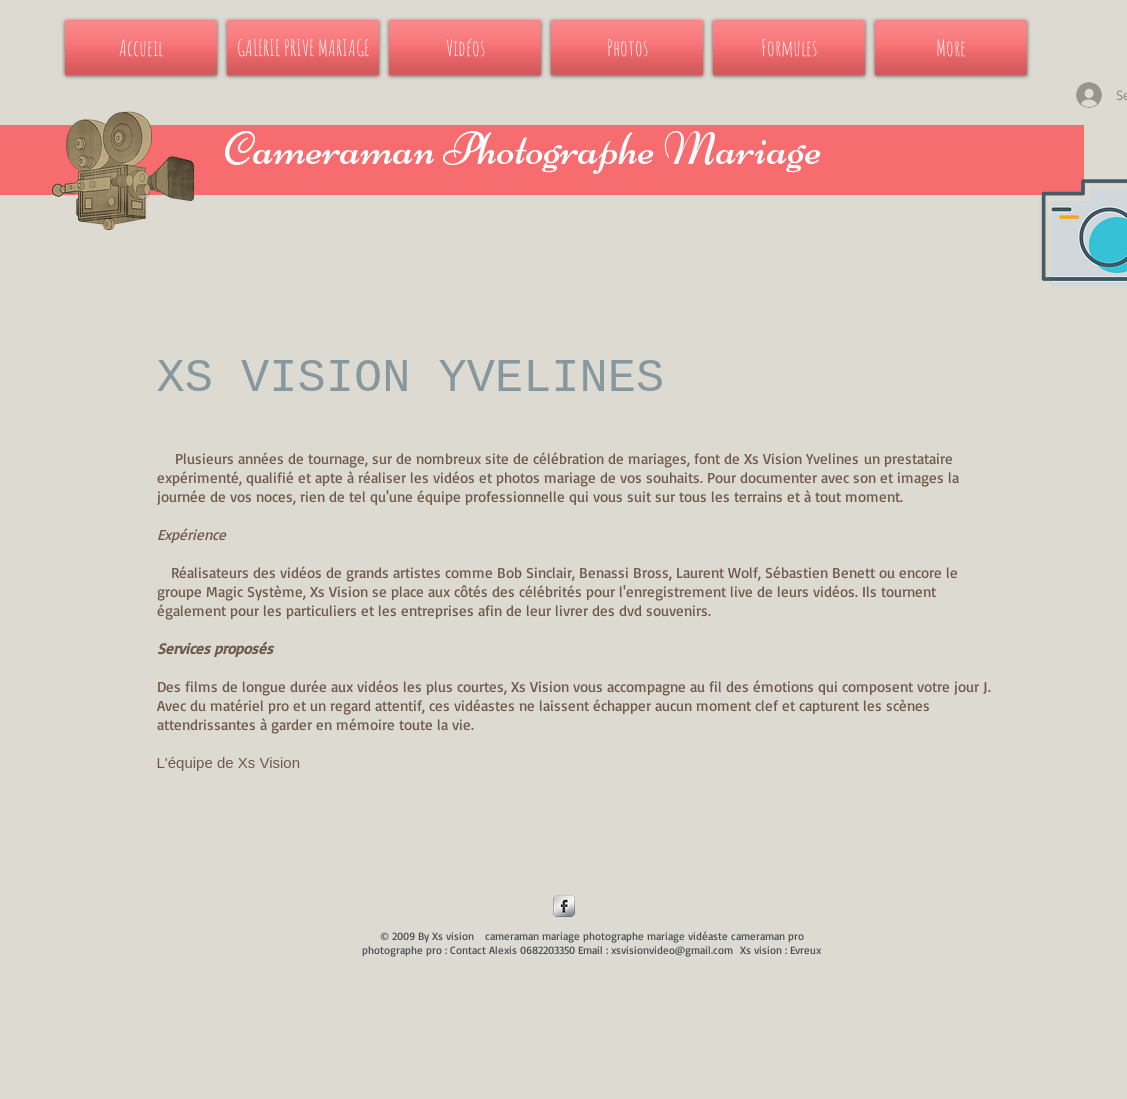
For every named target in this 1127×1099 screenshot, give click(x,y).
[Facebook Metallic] (564, 906)
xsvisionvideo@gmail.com (672, 950)
